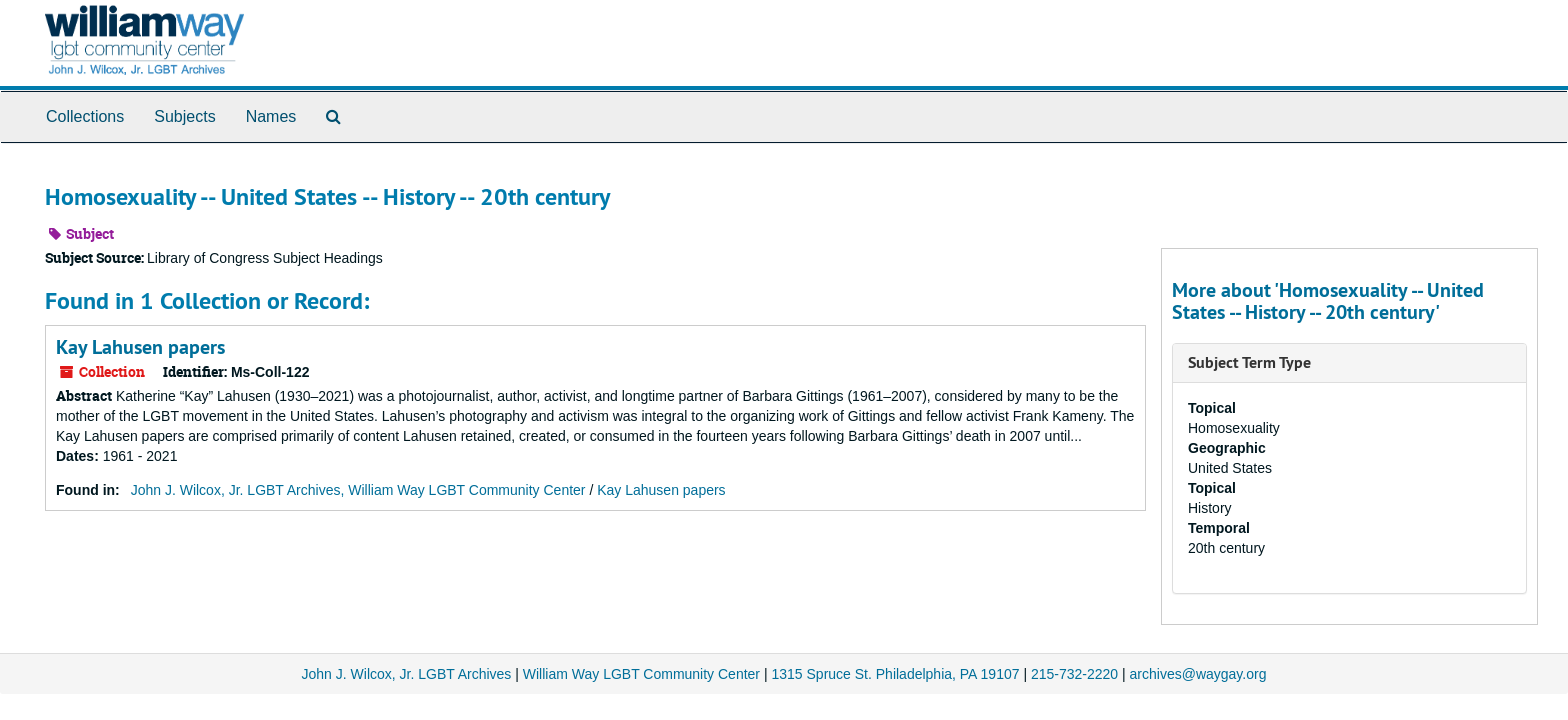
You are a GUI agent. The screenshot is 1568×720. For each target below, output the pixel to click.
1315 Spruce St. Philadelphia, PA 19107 (895, 674)
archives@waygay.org (1198, 674)
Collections (85, 116)
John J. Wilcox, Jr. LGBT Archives (407, 674)
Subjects (184, 116)
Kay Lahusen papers (140, 347)
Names (271, 116)
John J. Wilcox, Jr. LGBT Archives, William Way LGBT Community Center (358, 490)
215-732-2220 (1074, 674)
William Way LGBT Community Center (641, 674)
